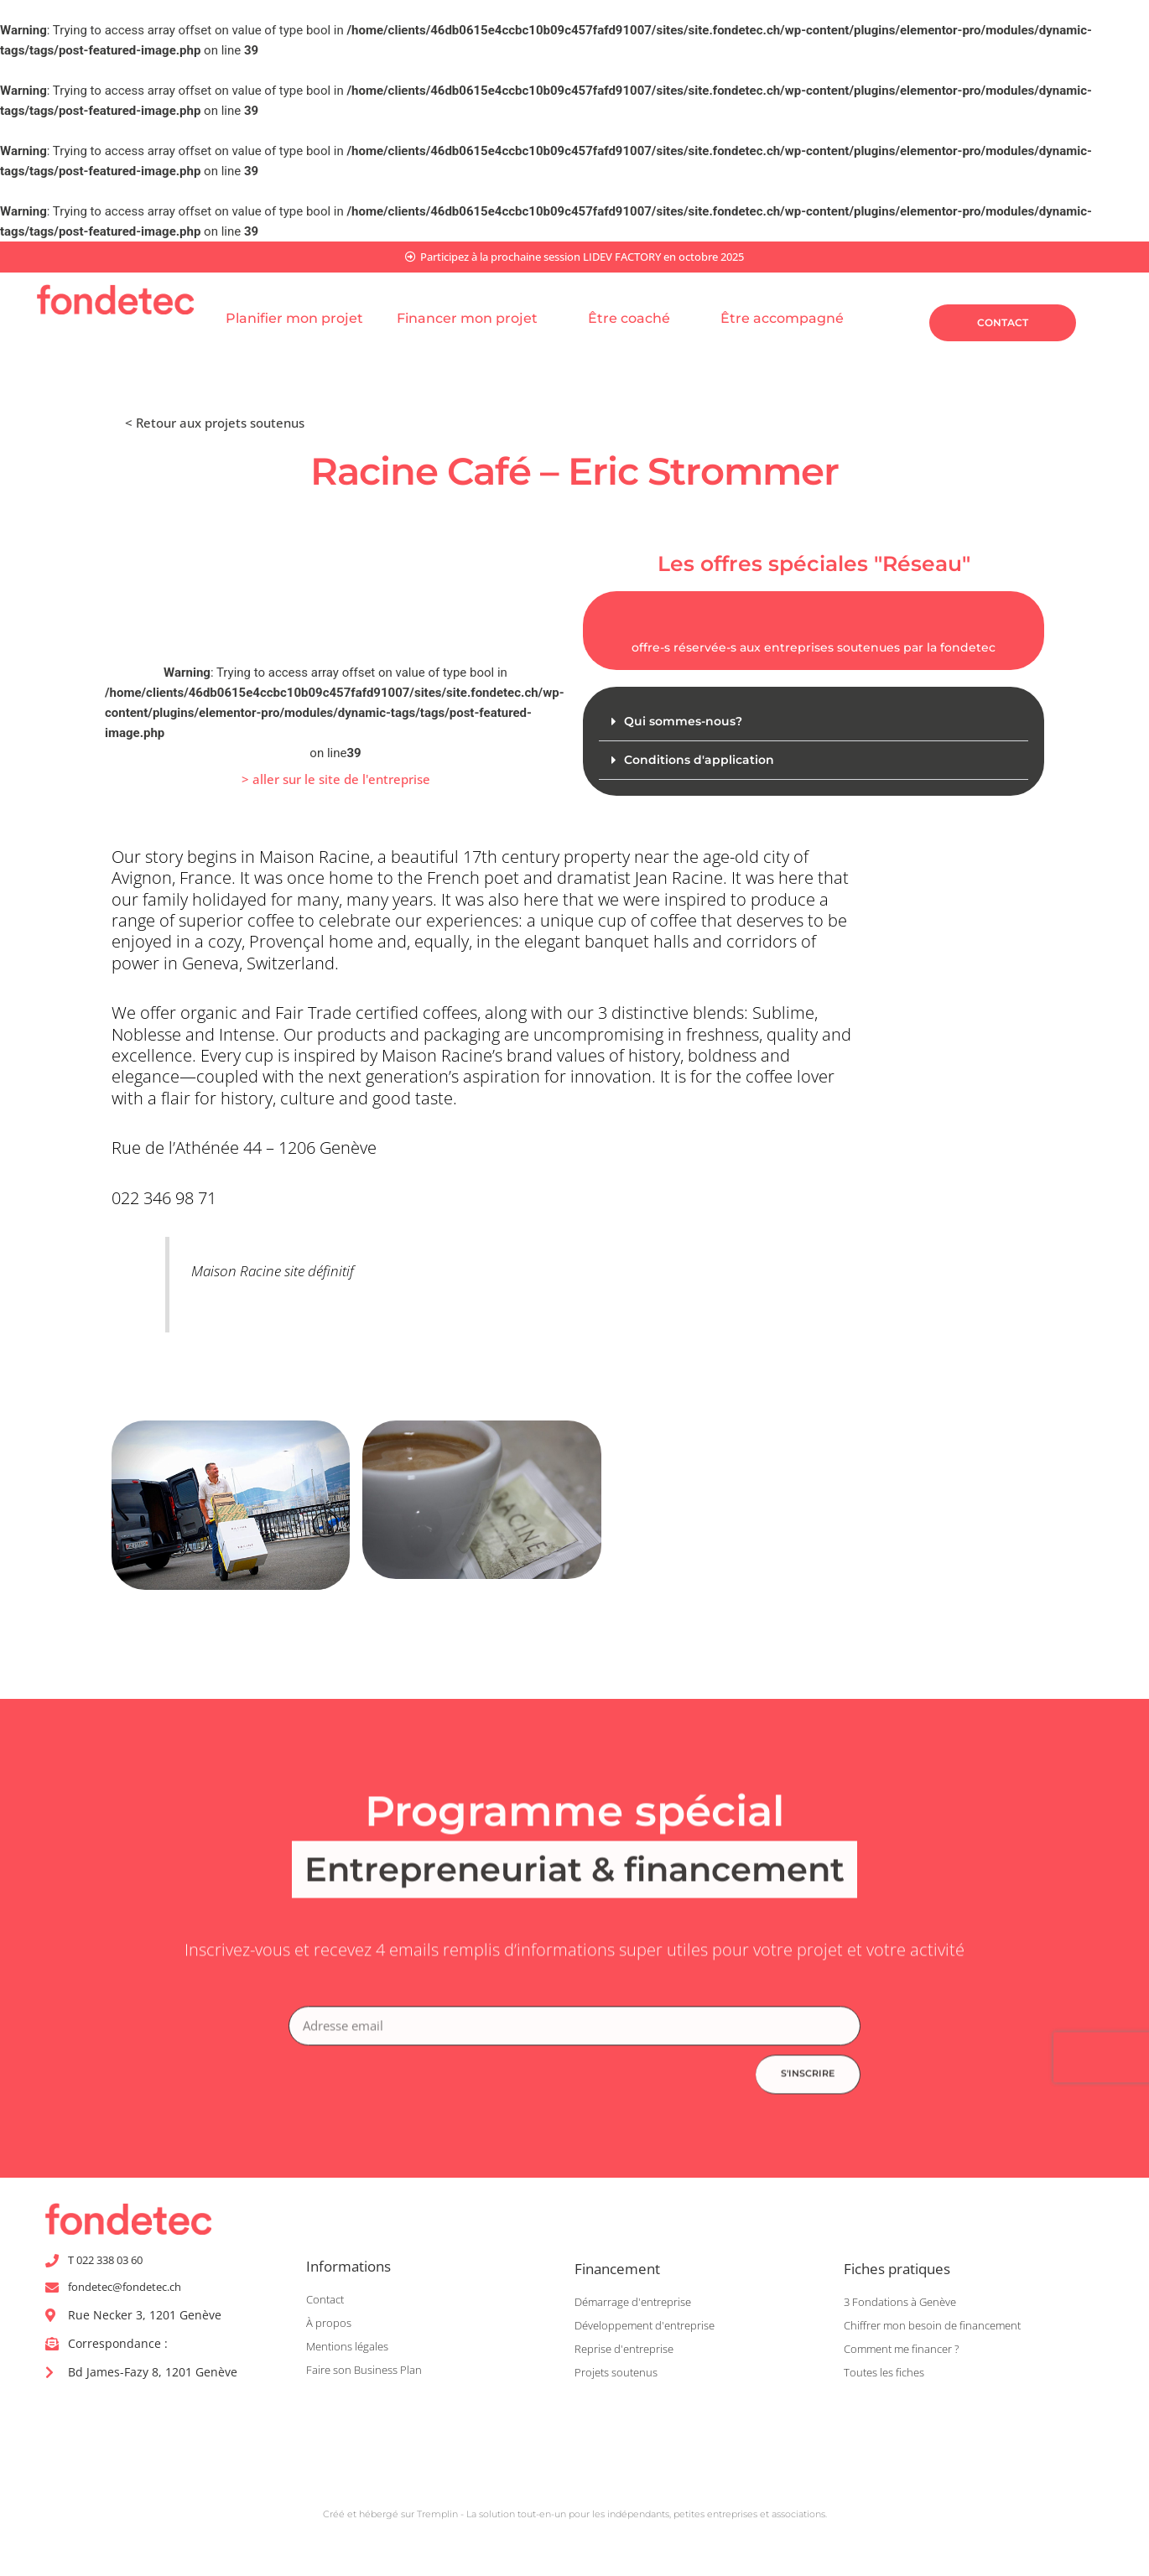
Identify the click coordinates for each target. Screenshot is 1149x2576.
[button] (335, 782)
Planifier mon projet (294, 320)
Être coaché (637, 320)
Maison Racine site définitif (292, 1272)
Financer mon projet (475, 320)
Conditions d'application (701, 763)
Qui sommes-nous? (687, 723)
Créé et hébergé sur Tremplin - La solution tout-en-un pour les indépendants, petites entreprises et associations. (574, 2520)
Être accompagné (790, 320)
